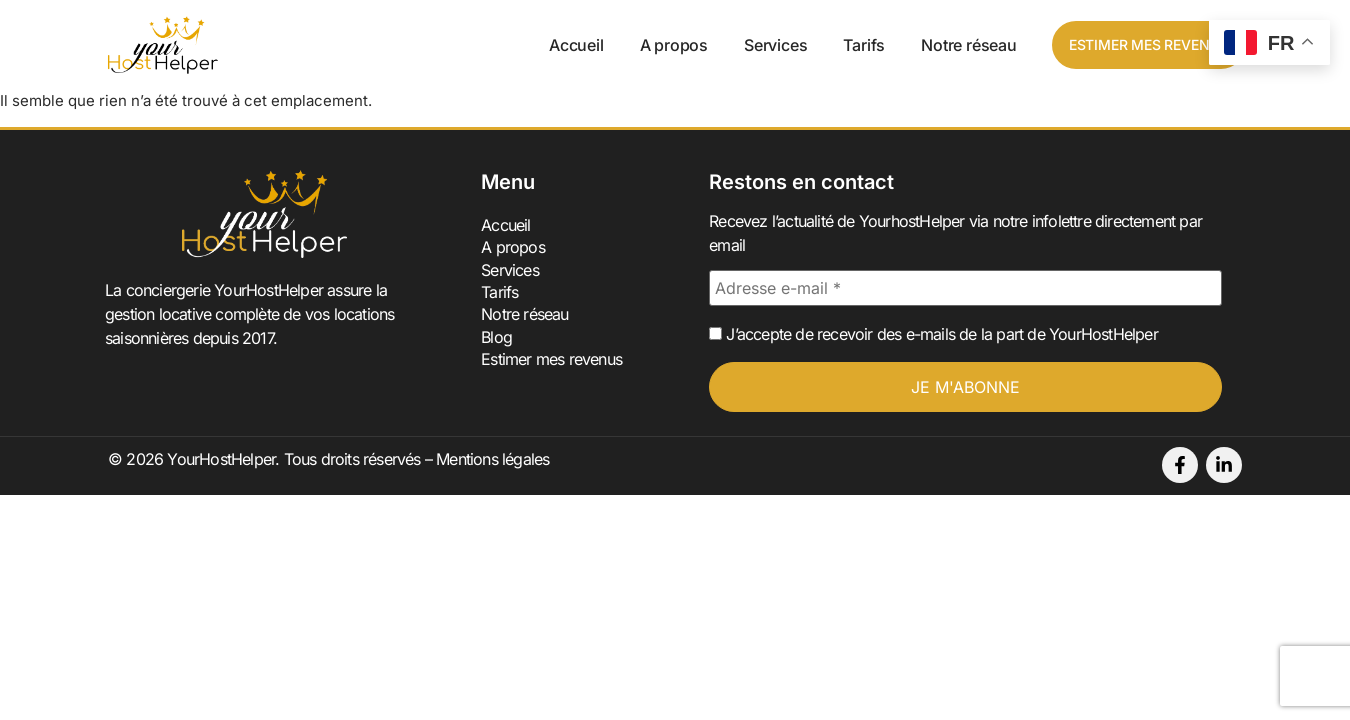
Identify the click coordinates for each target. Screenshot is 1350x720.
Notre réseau (969, 45)
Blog (496, 337)
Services (775, 45)
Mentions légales (492, 459)
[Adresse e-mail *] (965, 288)
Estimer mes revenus (551, 359)
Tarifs (864, 45)
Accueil (576, 45)
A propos (674, 45)
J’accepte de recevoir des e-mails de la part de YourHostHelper (933, 334)
